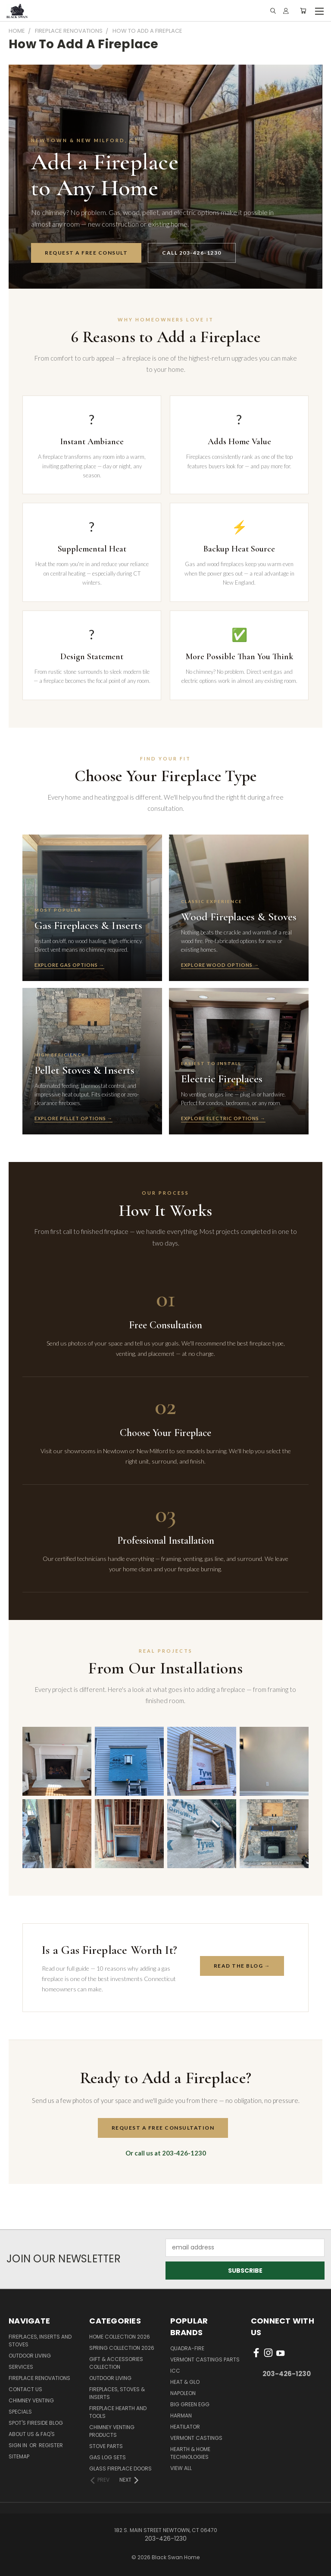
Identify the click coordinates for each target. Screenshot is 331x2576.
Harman (181, 2415)
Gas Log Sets (107, 2457)
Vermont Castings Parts (205, 2359)
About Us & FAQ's (32, 2434)
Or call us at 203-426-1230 (165, 2153)
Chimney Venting (31, 2400)
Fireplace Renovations (39, 2378)
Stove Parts (106, 2446)
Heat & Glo (185, 2382)
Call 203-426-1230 (192, 252)
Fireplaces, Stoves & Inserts (117, 2393)
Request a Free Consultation (163, 2127)
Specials (20, 2411)
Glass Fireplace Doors (120, 2468)
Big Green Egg (189, 2404)
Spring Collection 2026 (121, 2348)
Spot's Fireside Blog (36, 2422)
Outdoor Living (30, 2355)
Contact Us (25, 2389)
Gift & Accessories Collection (116, 2362)
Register (51, 2445)
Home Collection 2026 (119, 2336)
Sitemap (19, 2456)
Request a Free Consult (86, 252)
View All (181, 2468)
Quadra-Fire (187, 2348)
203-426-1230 (286, 2373)
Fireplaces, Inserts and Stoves (40, 2340)
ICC (175, 2370)
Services (21, 2366)
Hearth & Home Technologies (190, 2453)
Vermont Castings (196, 2438)
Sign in (18, 2445)
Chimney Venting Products (111, 2431)
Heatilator (185, 2426)
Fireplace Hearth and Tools (118, 2412)
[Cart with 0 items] (303, 11)
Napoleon (183, 2393)
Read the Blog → (242, 1965)
